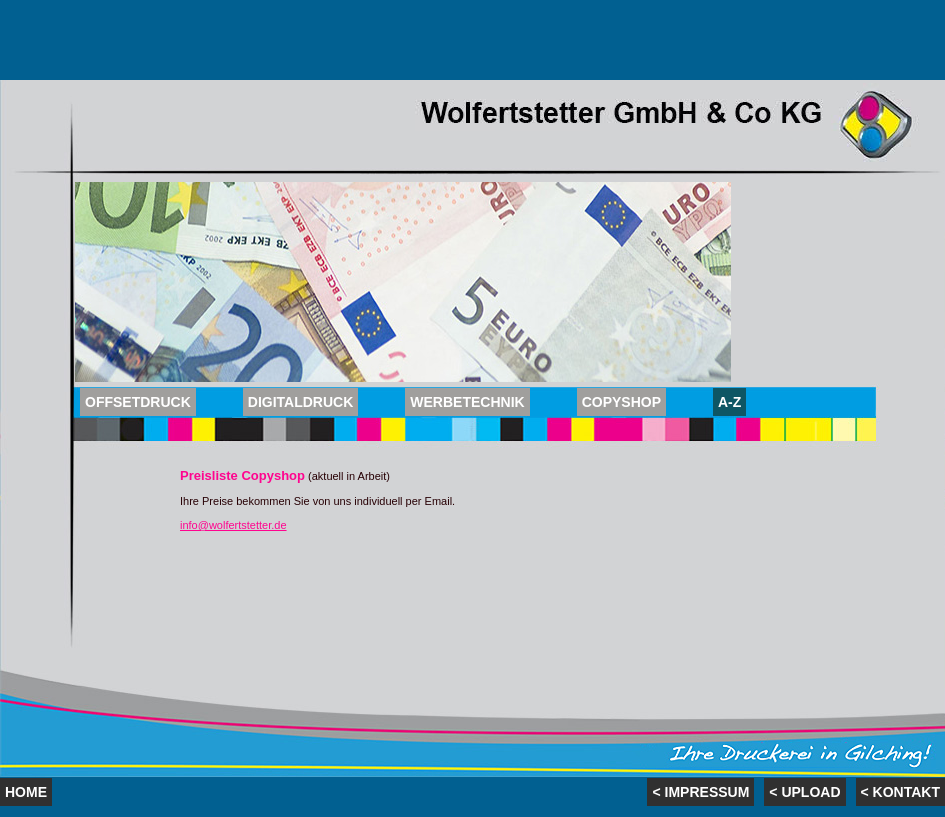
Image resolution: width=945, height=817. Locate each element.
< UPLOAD (804, 792)
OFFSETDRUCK (138, 402)
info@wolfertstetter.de (233, 525)
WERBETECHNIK (467, 402)
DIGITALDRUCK (301, 402)
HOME (26, 792)
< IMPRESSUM (700, 792)
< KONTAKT (900, 792)
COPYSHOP (621, 402)
